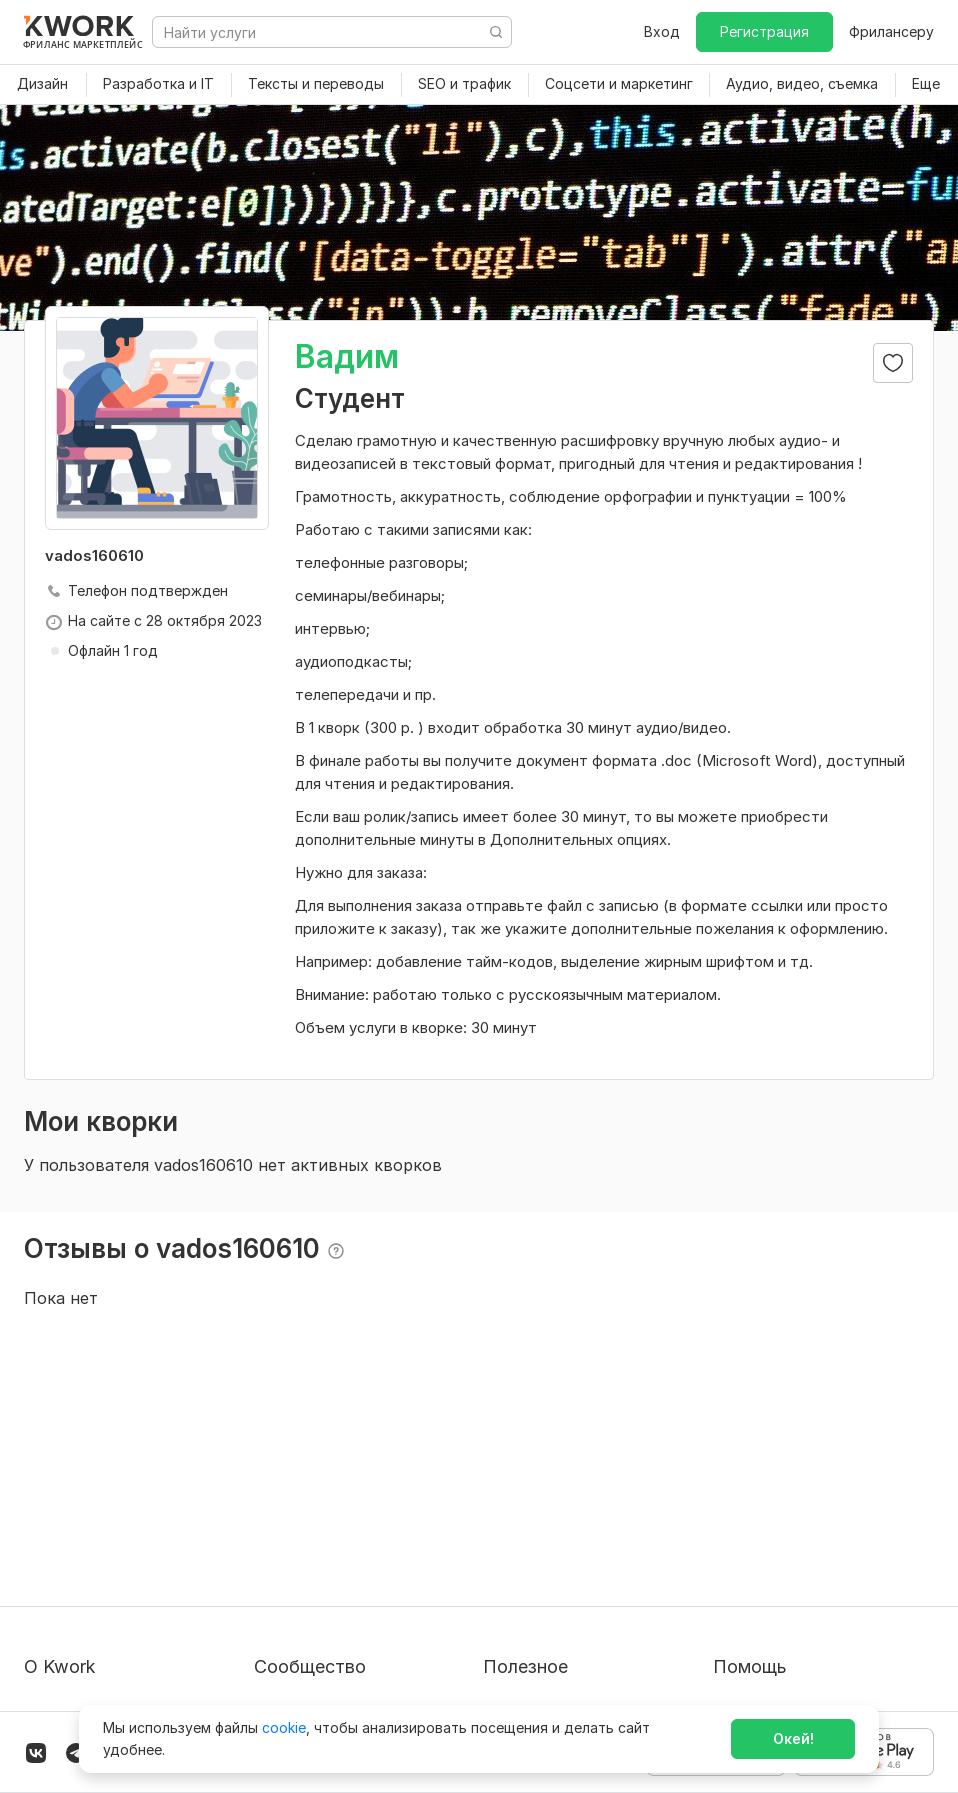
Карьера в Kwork (81, 1632)
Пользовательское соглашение (132, 1524)
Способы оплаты (83, 1596)
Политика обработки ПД (110, 1560)
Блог (270, 1488)
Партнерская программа (340, 1524)
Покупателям (529, 1488)
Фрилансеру (891, 31)
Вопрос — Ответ (771, 1488)
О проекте (60, 1488)
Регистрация (764, 31)
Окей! (793, 1738)
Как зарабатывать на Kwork (578, 1596)
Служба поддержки (782, 1524)
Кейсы (275, 1560)
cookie (284, 1727)
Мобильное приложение (567, 1668)
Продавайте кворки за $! (569, 1560)
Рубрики (512, 1632)
